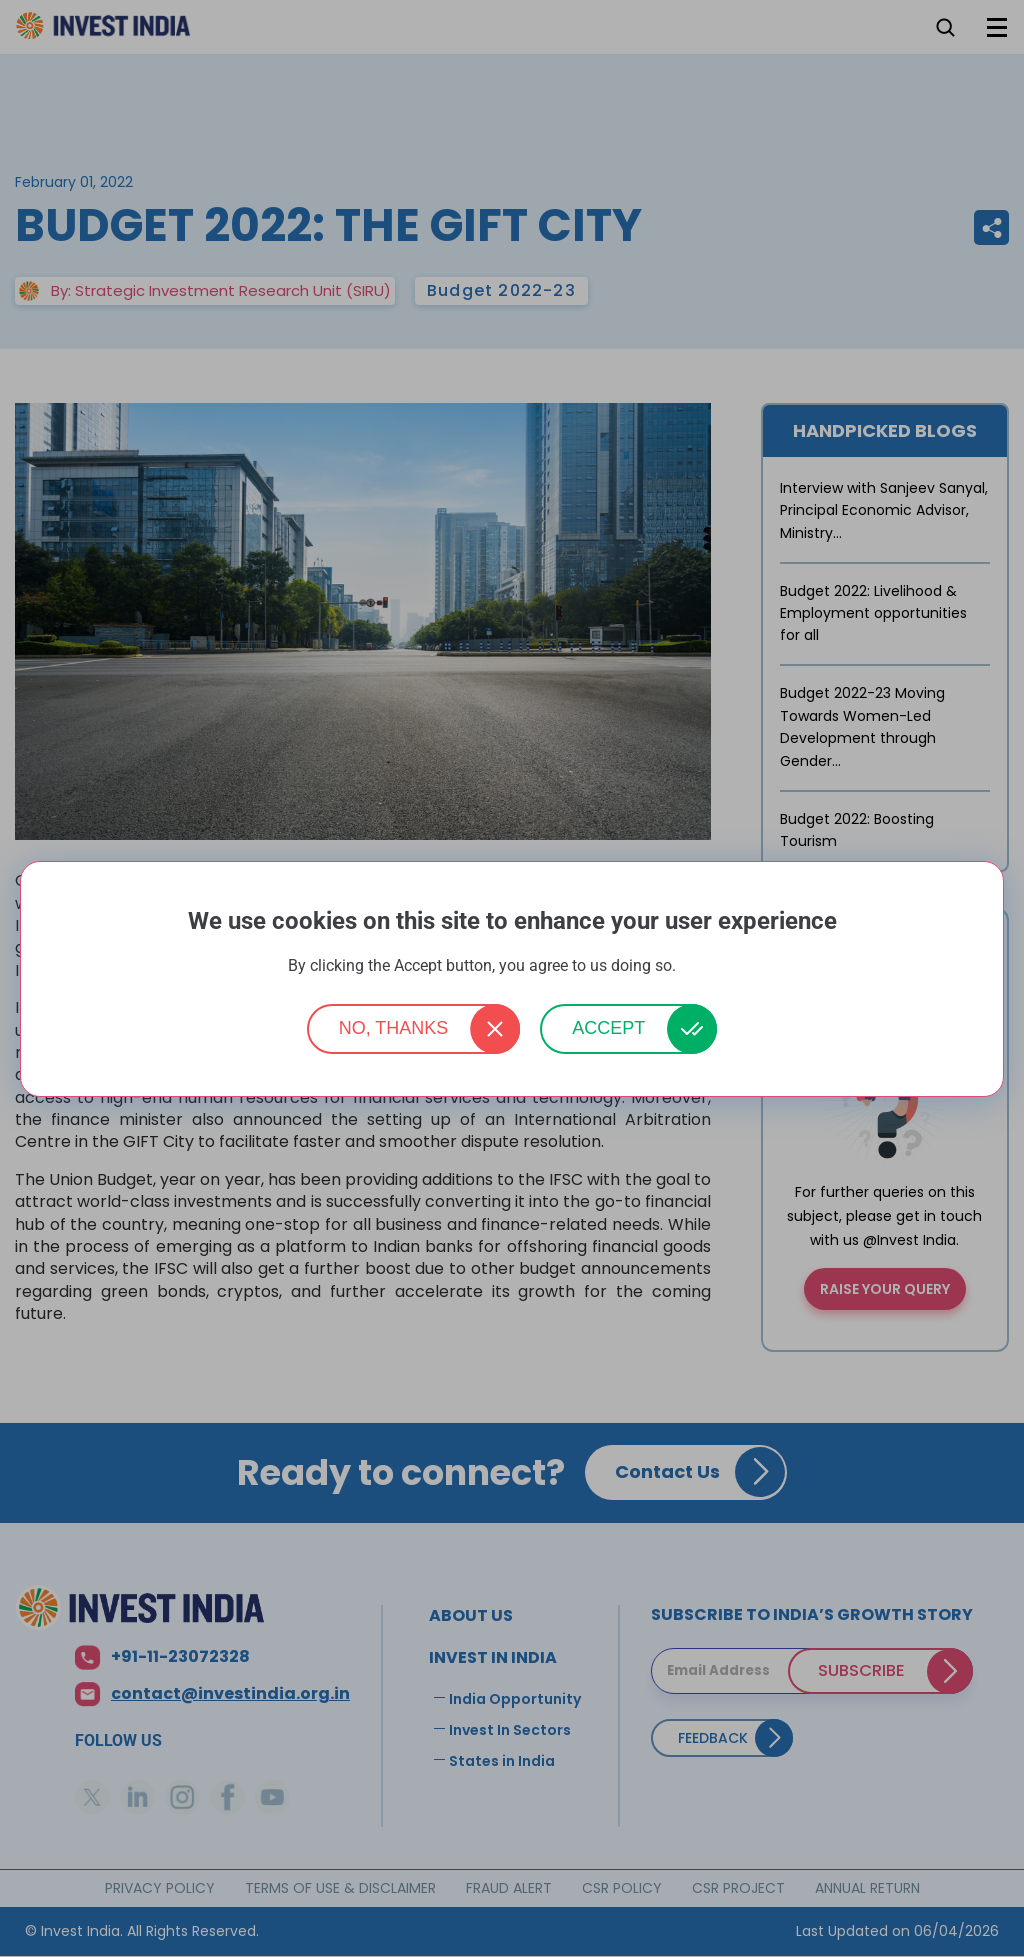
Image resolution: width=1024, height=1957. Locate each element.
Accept (608, 1028)
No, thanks (394, 1028)
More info (708, 966)
